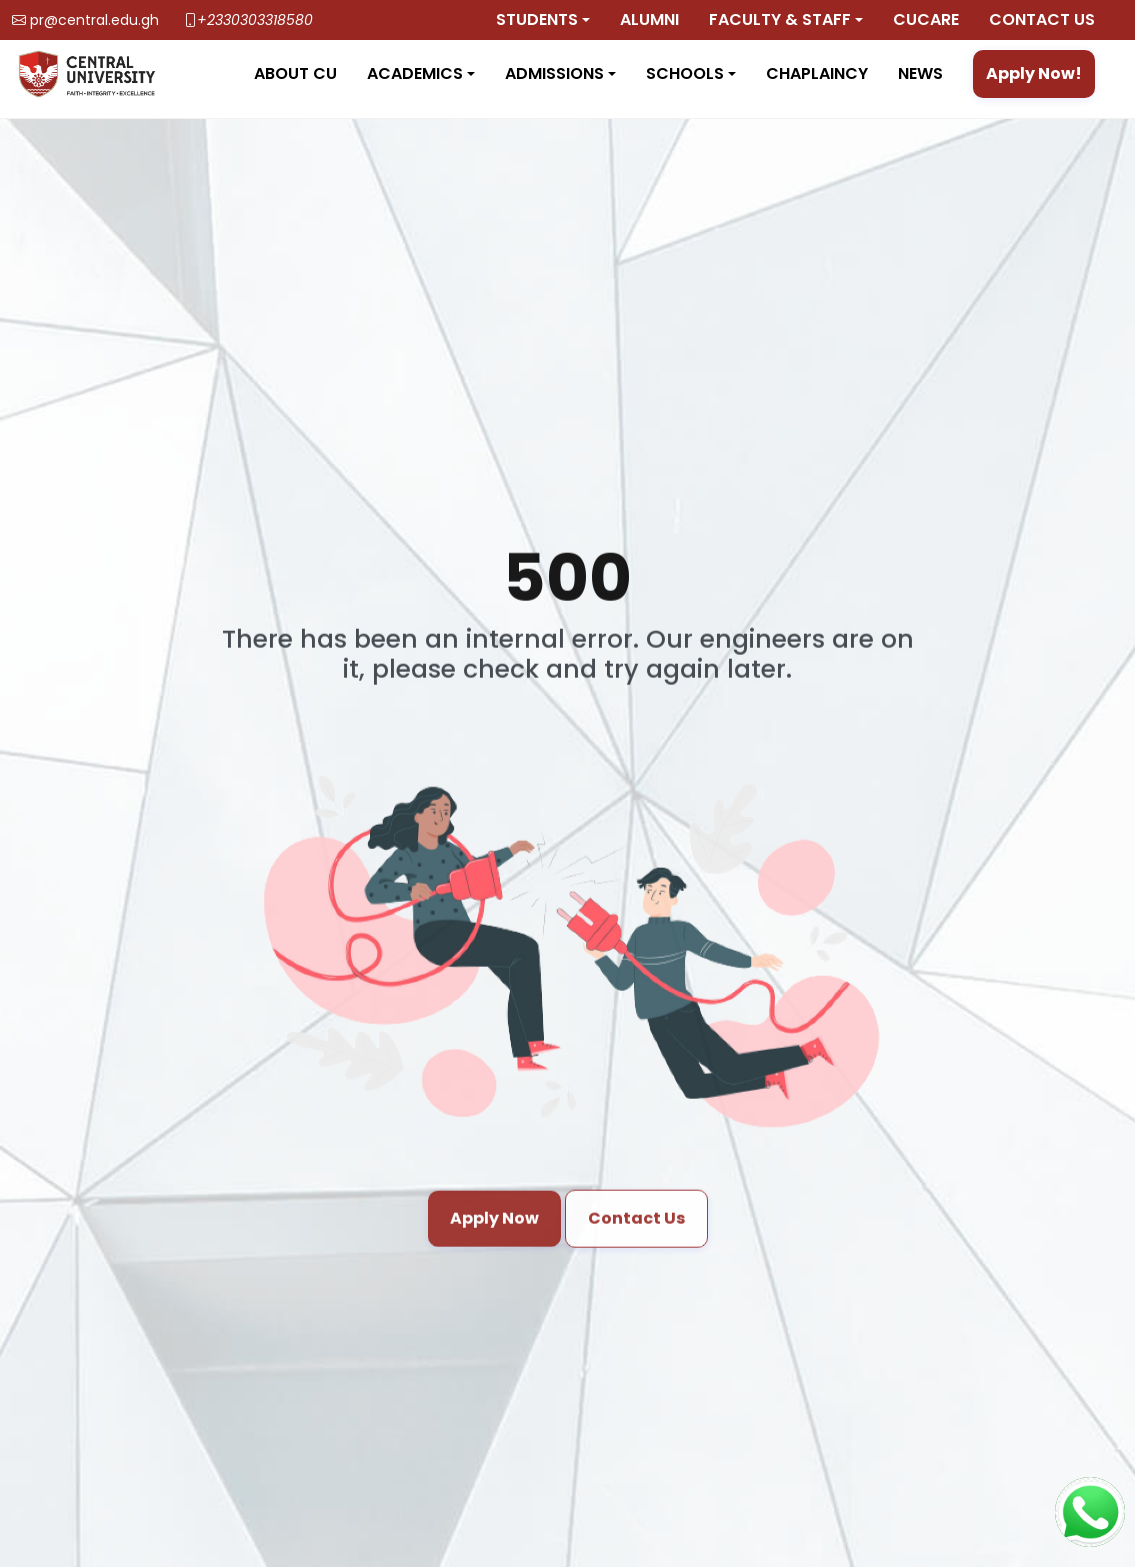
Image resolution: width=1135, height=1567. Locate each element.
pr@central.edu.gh (94, 20)
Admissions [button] (554, 73)
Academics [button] (415, 73)
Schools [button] (685, 73)
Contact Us (636, 1231)
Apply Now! (1034, 73)
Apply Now (494, 1231)
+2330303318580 (255, 20)
